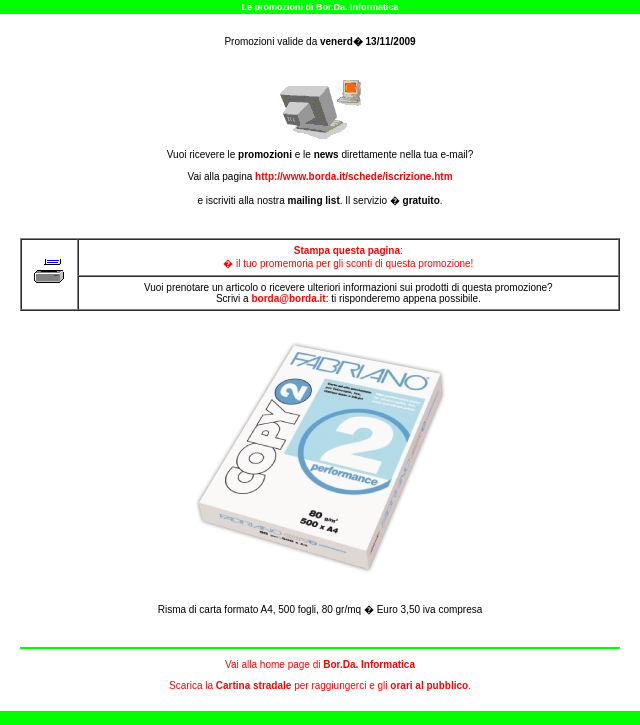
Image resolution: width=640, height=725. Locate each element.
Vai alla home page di (320, 664)
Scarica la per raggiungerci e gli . (320, 685)
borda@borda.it (288, 298)
